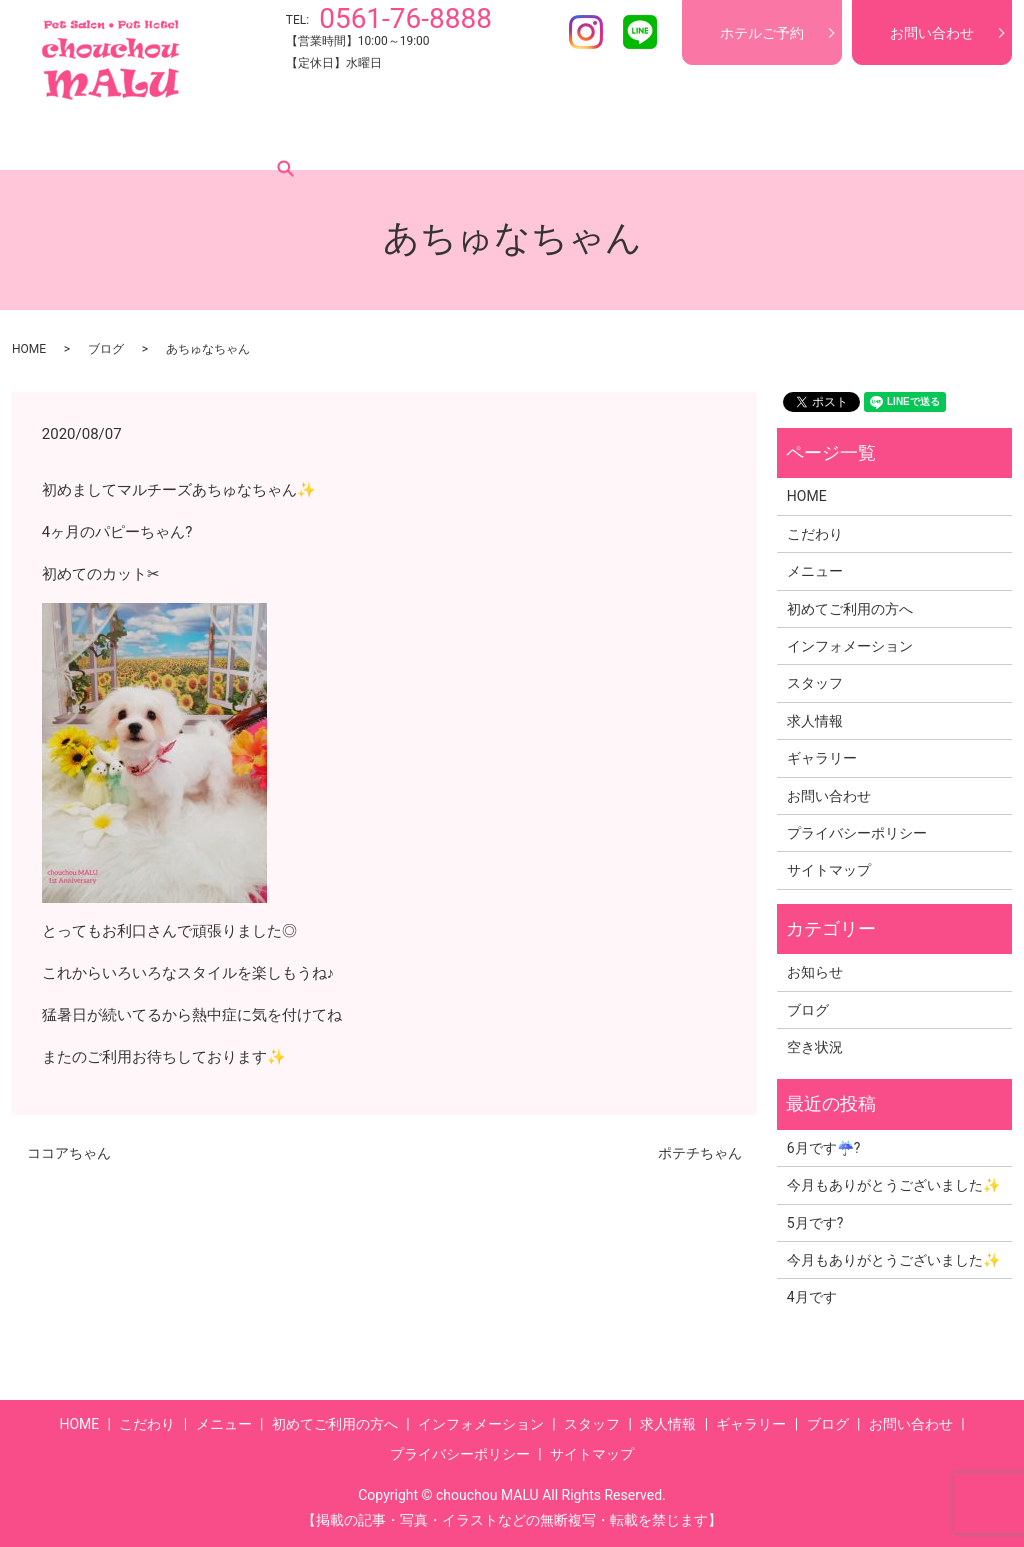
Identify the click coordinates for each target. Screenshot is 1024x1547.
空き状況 (815, 1047)
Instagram (586, 32)
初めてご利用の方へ (345, 139)
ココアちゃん (69, 1153)
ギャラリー (793, 139)
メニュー (226, 139)
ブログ (877, 139)
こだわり (142, 139)
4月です (812, 1297)
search (941, 139)
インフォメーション (499, 139)
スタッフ (618, 139)
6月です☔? (824, 1148)
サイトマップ (829, 870)
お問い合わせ (932, 33)
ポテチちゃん (700, 1153)
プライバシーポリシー (857, 833)
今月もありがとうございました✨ (893, 1185)
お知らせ (815, 972)
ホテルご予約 (762, 33)
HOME (66, 139)
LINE (640, 32)
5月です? (815, 1223)
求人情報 (702, 139)
